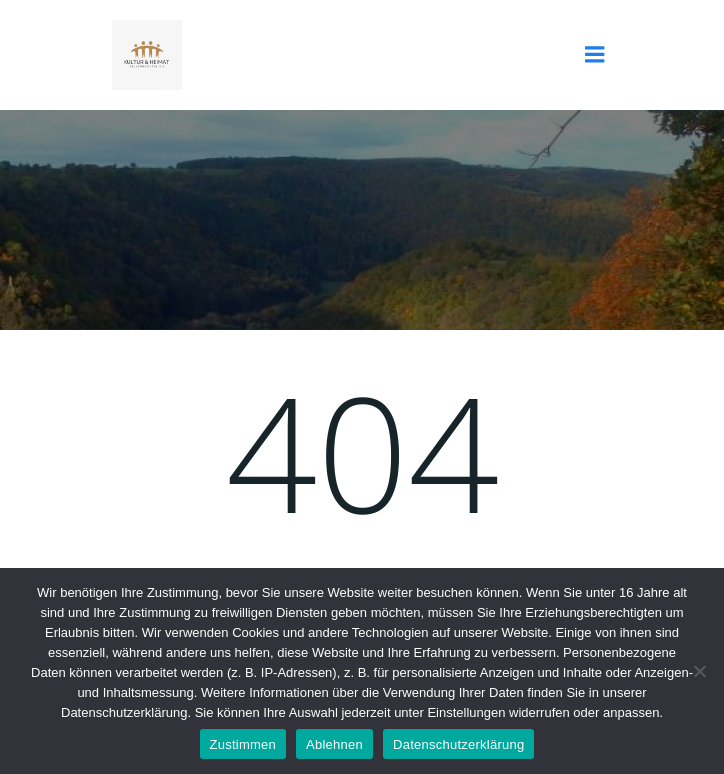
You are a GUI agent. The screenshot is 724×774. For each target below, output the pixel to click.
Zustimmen (243, 744)
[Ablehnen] (699, 671)
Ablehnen (334, 744)
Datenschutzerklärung (458, 744)
